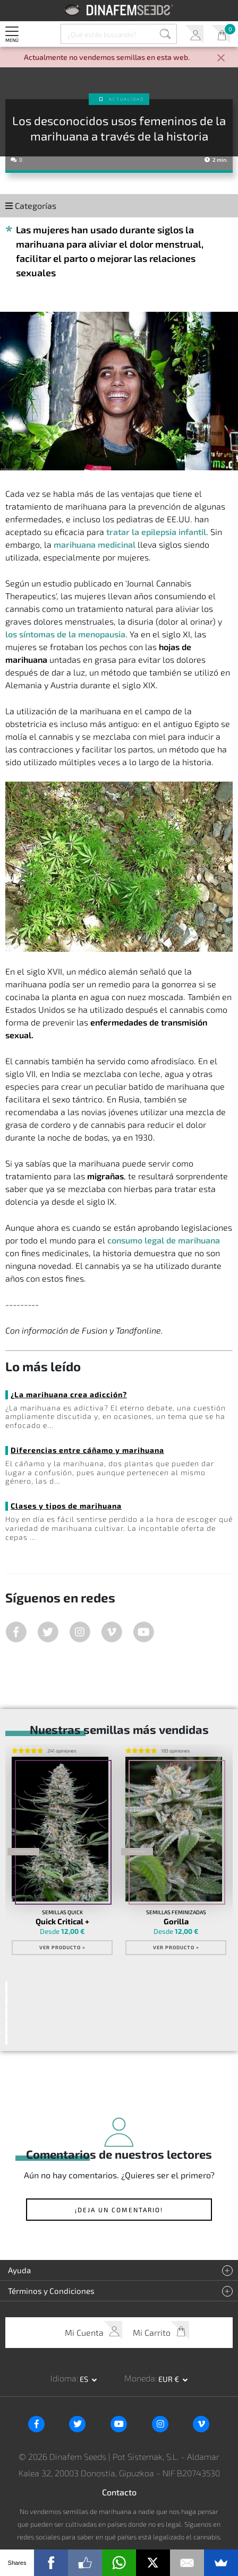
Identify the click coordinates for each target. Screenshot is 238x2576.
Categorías (30, 205)
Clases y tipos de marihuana (66, 1505)
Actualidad (126, 99)
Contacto (119, 2492)
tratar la (156, 532)
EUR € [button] (169, 2378)
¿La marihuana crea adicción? (69, 1394)
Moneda (139, 2378)
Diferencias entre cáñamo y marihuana (87, 1450)
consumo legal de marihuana (163, 1240)
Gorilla (176, 1922)
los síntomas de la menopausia (65, 634)
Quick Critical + (62, 1922)
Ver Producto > (62, 1948)
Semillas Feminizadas (176, 1913)
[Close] (221, 58)
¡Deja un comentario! (119, 2209)
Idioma (63, 2378)
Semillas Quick (62, 1913)
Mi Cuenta (194, 34)
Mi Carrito (220, 34)
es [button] (85, 2378)
